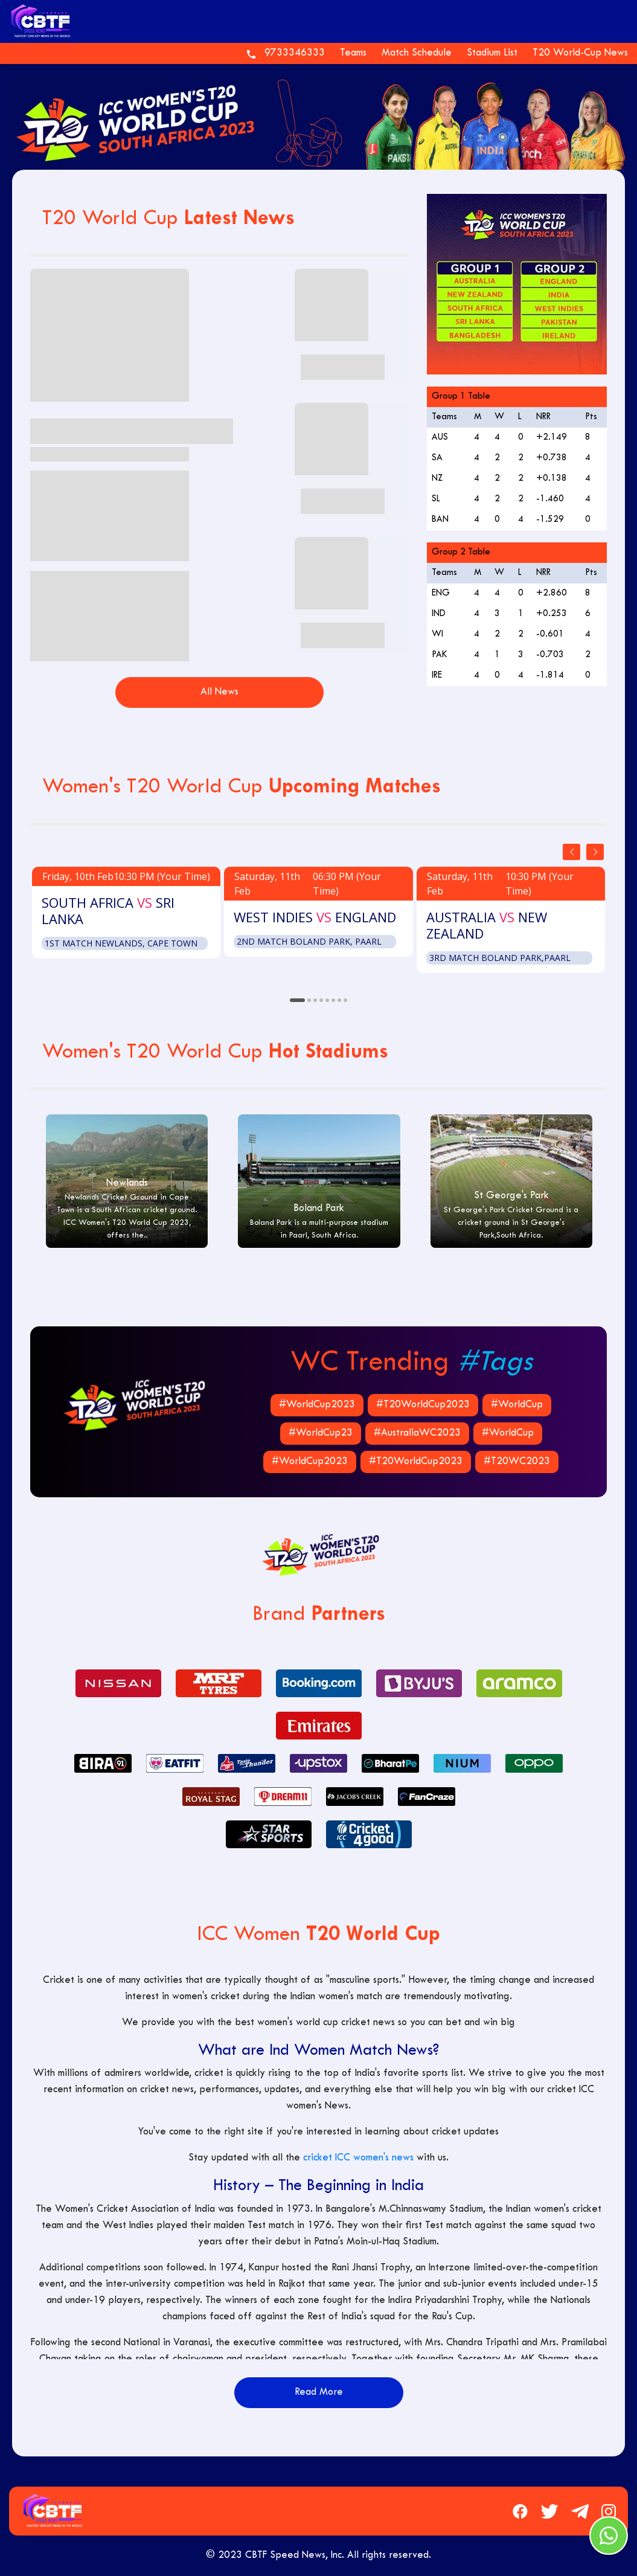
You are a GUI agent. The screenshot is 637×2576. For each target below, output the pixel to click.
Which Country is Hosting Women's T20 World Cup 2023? (339, 635)
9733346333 (294, 53)
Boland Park (318, 1208)
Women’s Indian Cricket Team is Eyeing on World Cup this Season (339, 367)
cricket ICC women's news (358, 2158)
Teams (353, 53)
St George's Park (511, 1196)
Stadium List (492, 53)
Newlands (127, 1183)
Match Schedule (417, 53)
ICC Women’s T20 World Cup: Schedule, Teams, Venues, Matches (121, 431)
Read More (319, 2392)
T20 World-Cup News (580, 53)
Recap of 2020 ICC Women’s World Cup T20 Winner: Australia (339, 501)
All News (219, 692)
